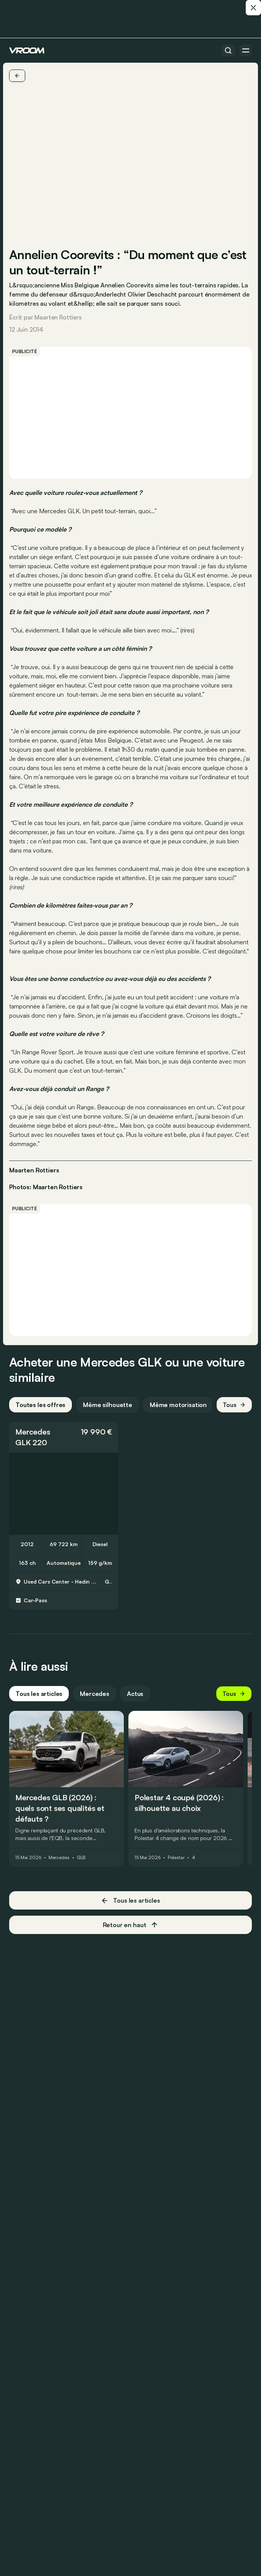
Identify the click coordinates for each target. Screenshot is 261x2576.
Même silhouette (107, 1405)
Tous (234, 1405)
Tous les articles (39, 1693)
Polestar (176, 1857)
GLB (81, 1857)
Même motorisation (178, 1405)
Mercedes (32, 1431)
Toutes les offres (40, 1405)
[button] (63, 1437)
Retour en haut (131, 1925)
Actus (135, 1693)
